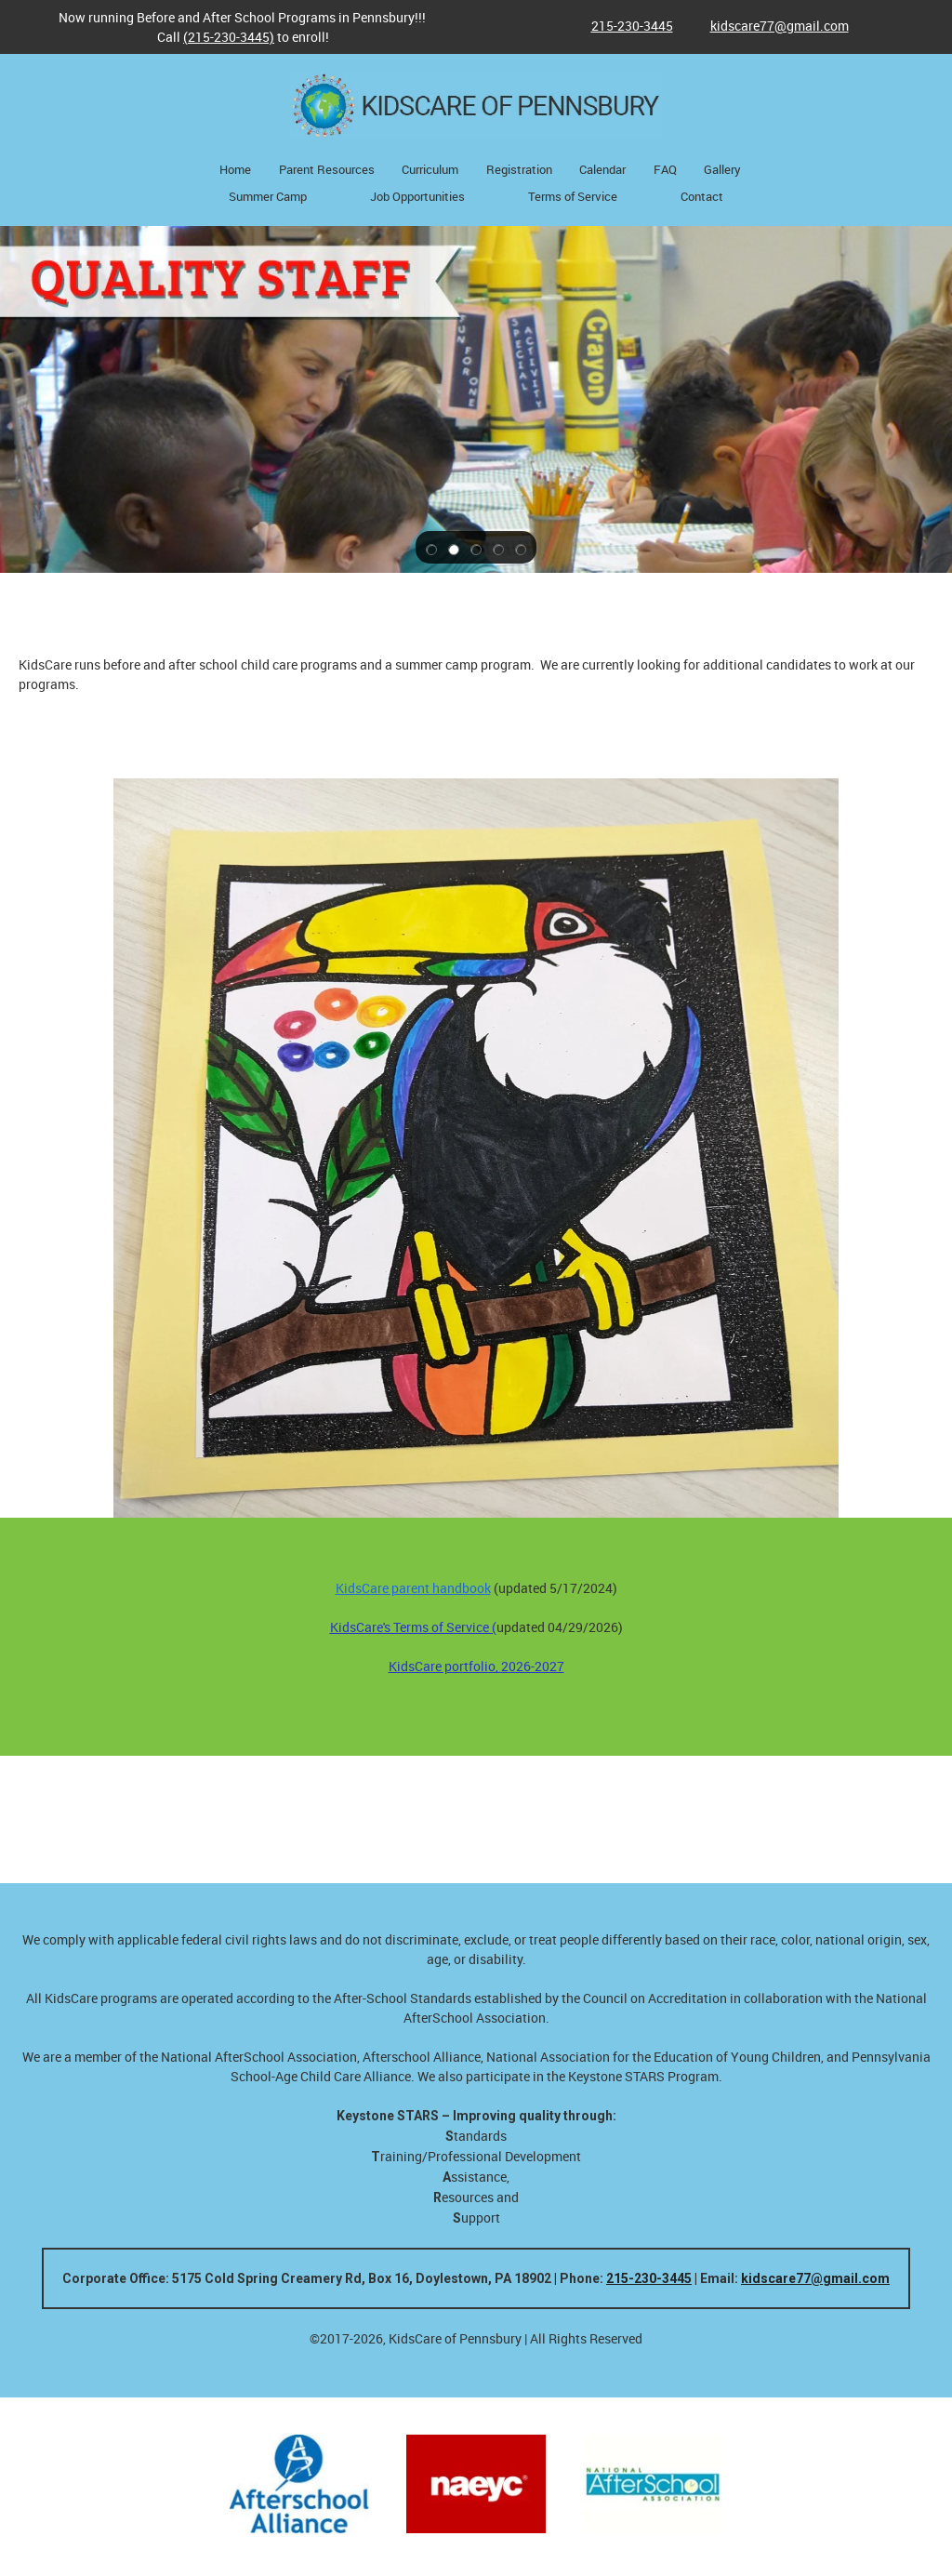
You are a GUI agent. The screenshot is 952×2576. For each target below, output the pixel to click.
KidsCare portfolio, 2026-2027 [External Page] (476, 1666)
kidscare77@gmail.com (815, 2278)
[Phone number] (622, 26)
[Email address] (770, 26)
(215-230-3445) (228, 37)
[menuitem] (235, 170)
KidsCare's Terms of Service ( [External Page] (413, 1627)
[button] (431, 548)
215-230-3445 (649, 2278)
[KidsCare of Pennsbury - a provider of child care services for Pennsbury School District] (476, 106)
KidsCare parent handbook (413, 1588)
